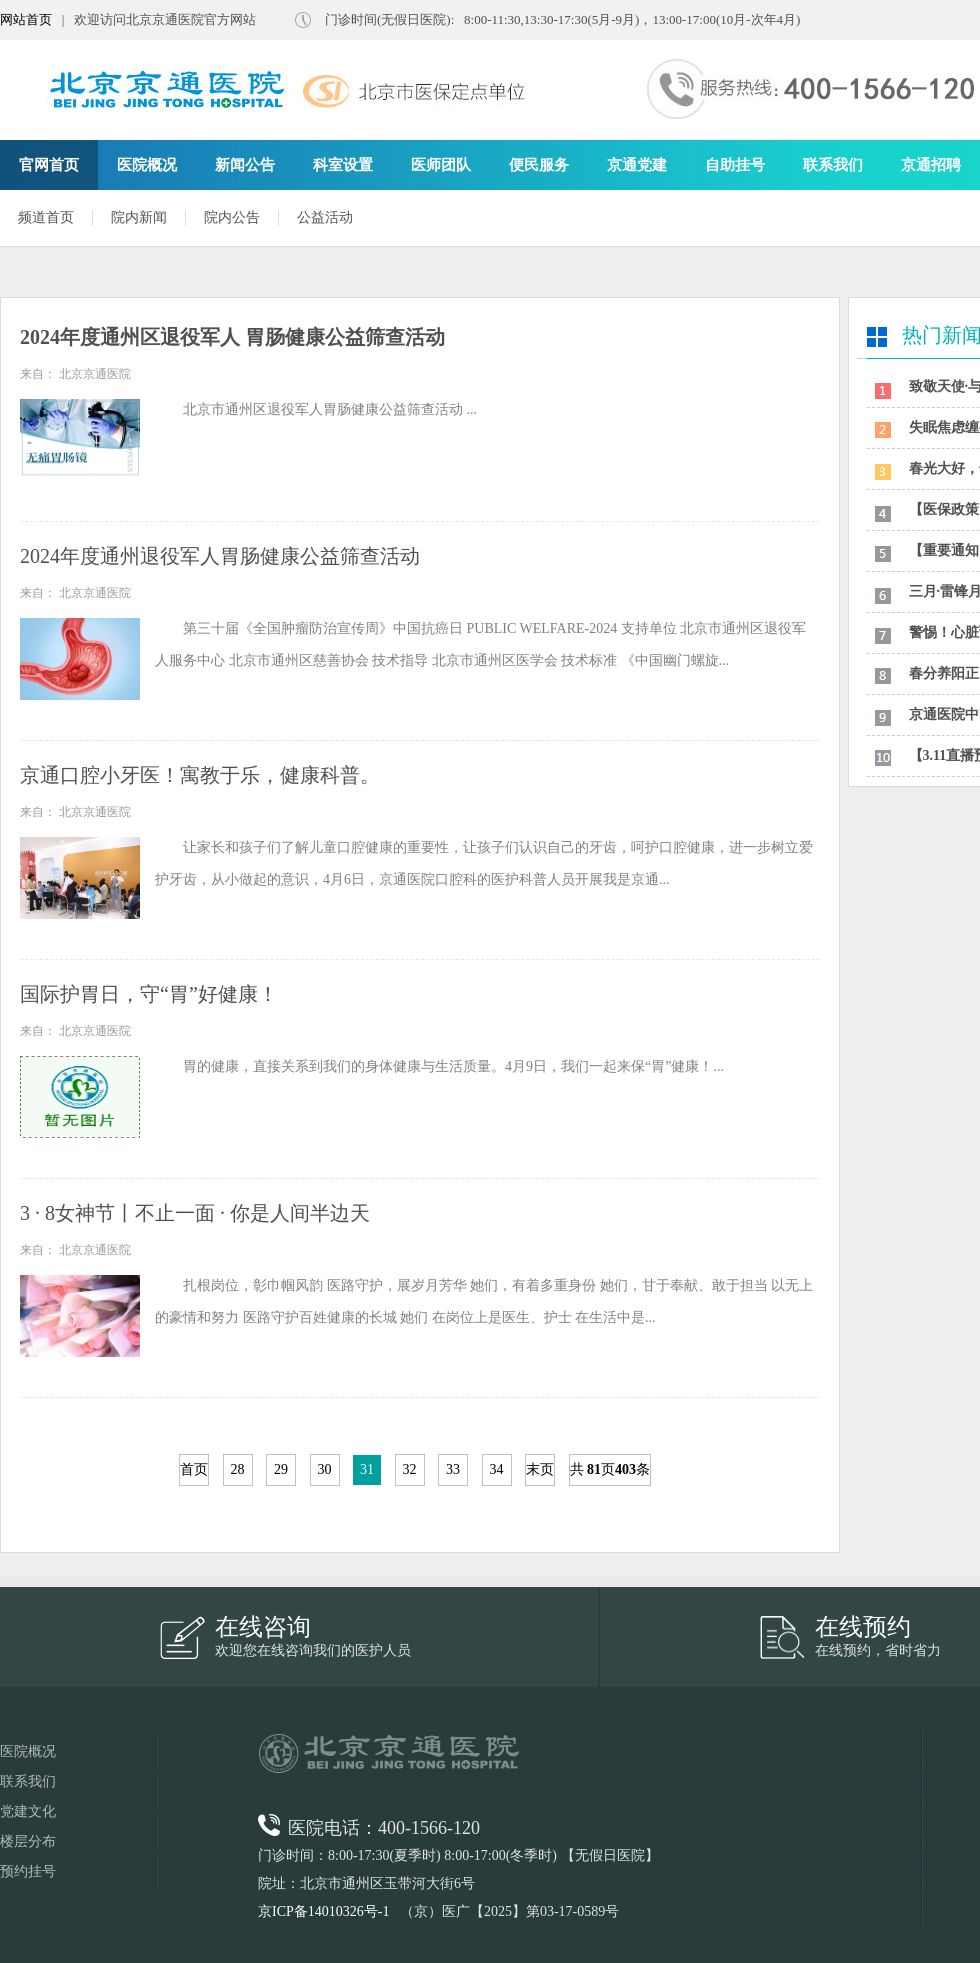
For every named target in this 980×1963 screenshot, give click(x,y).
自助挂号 (735, 165)
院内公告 (232, 217)
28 (238, 1469)
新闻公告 (245, 165)
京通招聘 (931, 165)
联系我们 (833, 165)
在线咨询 (263, 1627)
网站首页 (26, 19)
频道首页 (46, 217)
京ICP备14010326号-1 (323, 1911)
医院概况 (147, 165)
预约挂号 (28, 1871)
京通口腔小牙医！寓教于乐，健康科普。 (200, 775)
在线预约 (863, 1627)
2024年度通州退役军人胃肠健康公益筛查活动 (220, 556)
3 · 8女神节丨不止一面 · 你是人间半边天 (195, 1213)
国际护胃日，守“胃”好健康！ (149, 994)
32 (410, 1469)
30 (325, 1469)
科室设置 (343, 165)
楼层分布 (28, 1841)
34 (497, 1469)
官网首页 (49, 165)
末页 (540, 1469)
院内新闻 (139, 217)
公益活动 (325, 217)
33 (453, 1469)
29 (281, 1469)
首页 (194, 1469)
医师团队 (441, 165)
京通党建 (637, 165)
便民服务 (539, 165)
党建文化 (28, 1811)
